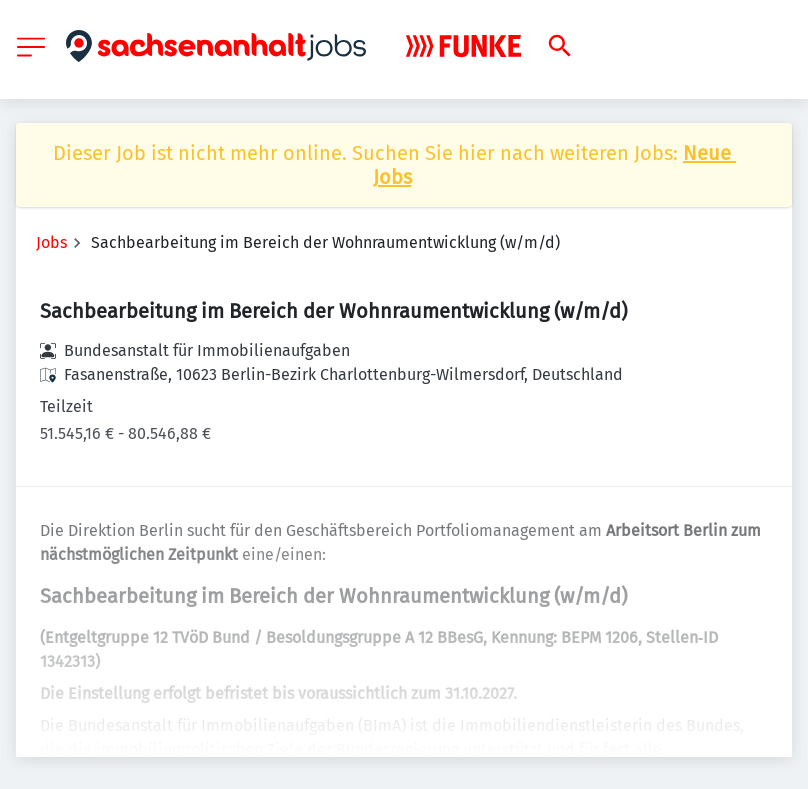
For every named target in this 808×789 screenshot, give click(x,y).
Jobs (51, 242)
